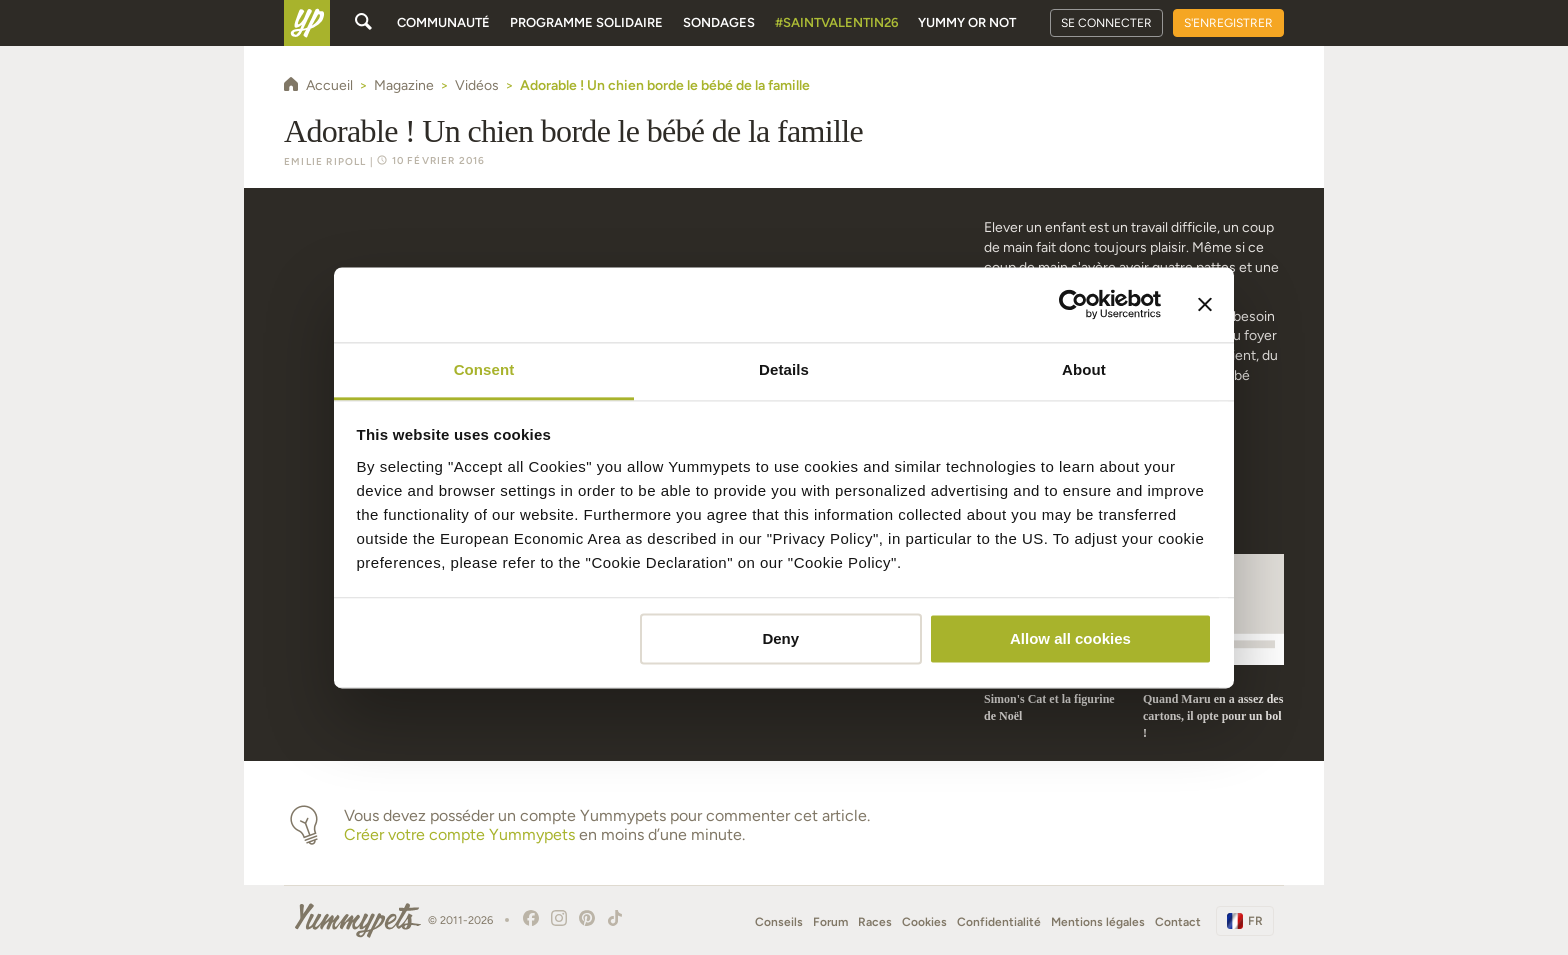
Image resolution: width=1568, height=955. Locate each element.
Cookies (924, 922)
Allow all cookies (1070, 638)
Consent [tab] (484, 369)
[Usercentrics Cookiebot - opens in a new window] (1073, 304)
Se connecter (1106, 23)
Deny (780, 638)
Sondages (719, 22)
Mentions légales (1098, 922)
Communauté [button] (443, 22)
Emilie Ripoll (325, 161)
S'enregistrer (1228, 23)
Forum (830, 922)
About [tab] (1084, 369)
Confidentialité (999, 922)
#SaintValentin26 (836, 22)
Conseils (779, 922)
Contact (1178, 922)
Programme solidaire (586, 22)
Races (875, 922)
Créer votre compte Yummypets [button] (459, 834)
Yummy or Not (967, 22)
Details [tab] (784, 369)
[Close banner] (1205, 304)
